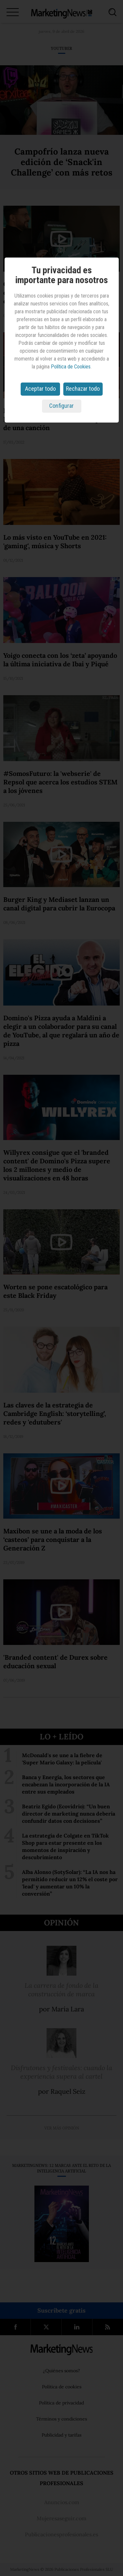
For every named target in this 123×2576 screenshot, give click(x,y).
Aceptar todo (40, 388)
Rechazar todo (83, 388)
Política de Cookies (71, 367)
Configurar (61, 405)
